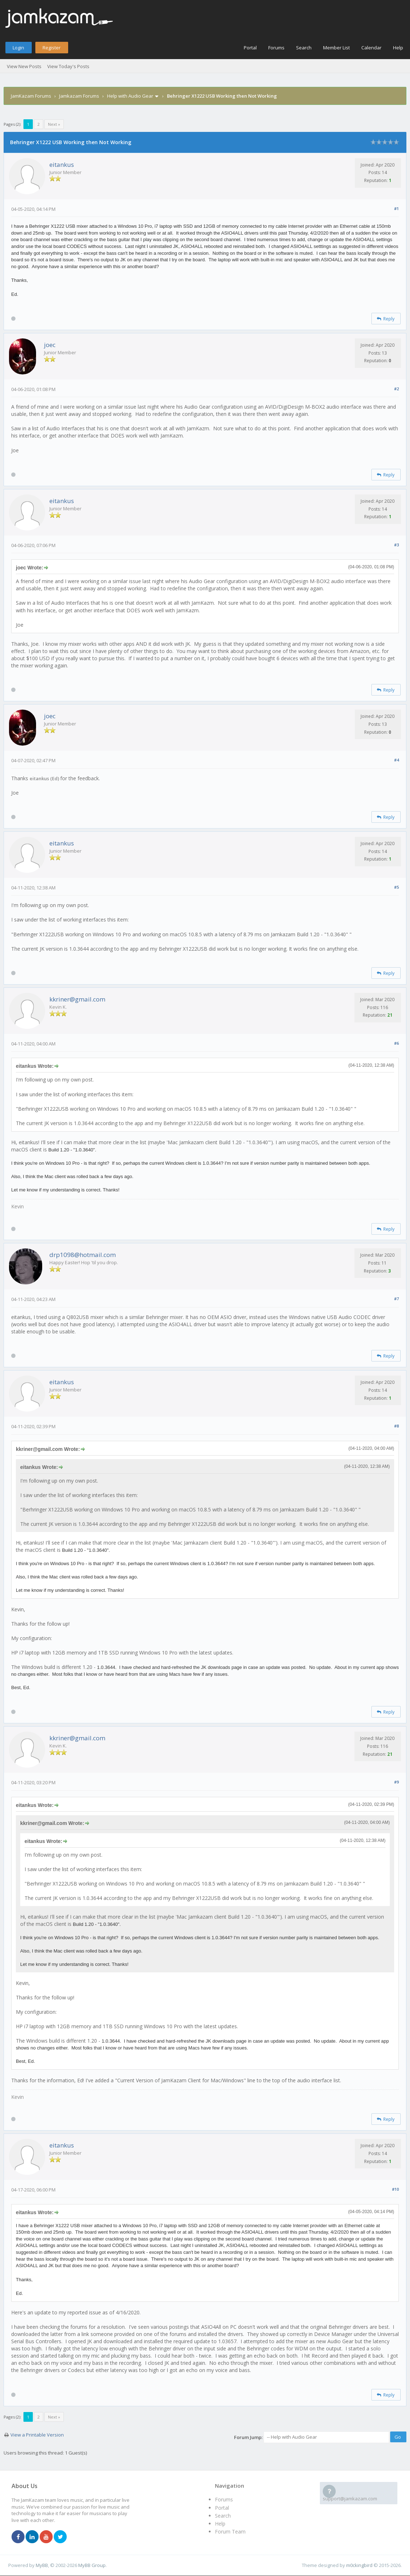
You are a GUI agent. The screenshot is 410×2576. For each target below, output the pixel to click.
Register (52, 47)
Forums (276, 47)
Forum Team (230, 2531)
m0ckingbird (359, 2565)
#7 (396, 1298)
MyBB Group (92, 2565)
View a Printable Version (37, 2434)
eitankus (61, 164)
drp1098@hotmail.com (82, 1255)
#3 (396, 544)
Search (304, 47)
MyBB (42, 2565)
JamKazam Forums (31, 96)
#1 (396, 208)
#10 (395, 2189)
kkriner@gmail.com (77, 999)
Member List (336, 47)
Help (398, 47)
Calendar (371, 47)
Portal (250, 47)
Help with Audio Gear (130, 96)
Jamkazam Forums (79, 96)
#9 (396, 1782)
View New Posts (24, 66)
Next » (54, 124)
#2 (396, 388)
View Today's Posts (68, 66)
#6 (396, 1043)
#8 (396, 1426)
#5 (396, 887)
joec (50, 345)
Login (18, 47)
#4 (396, 760)
